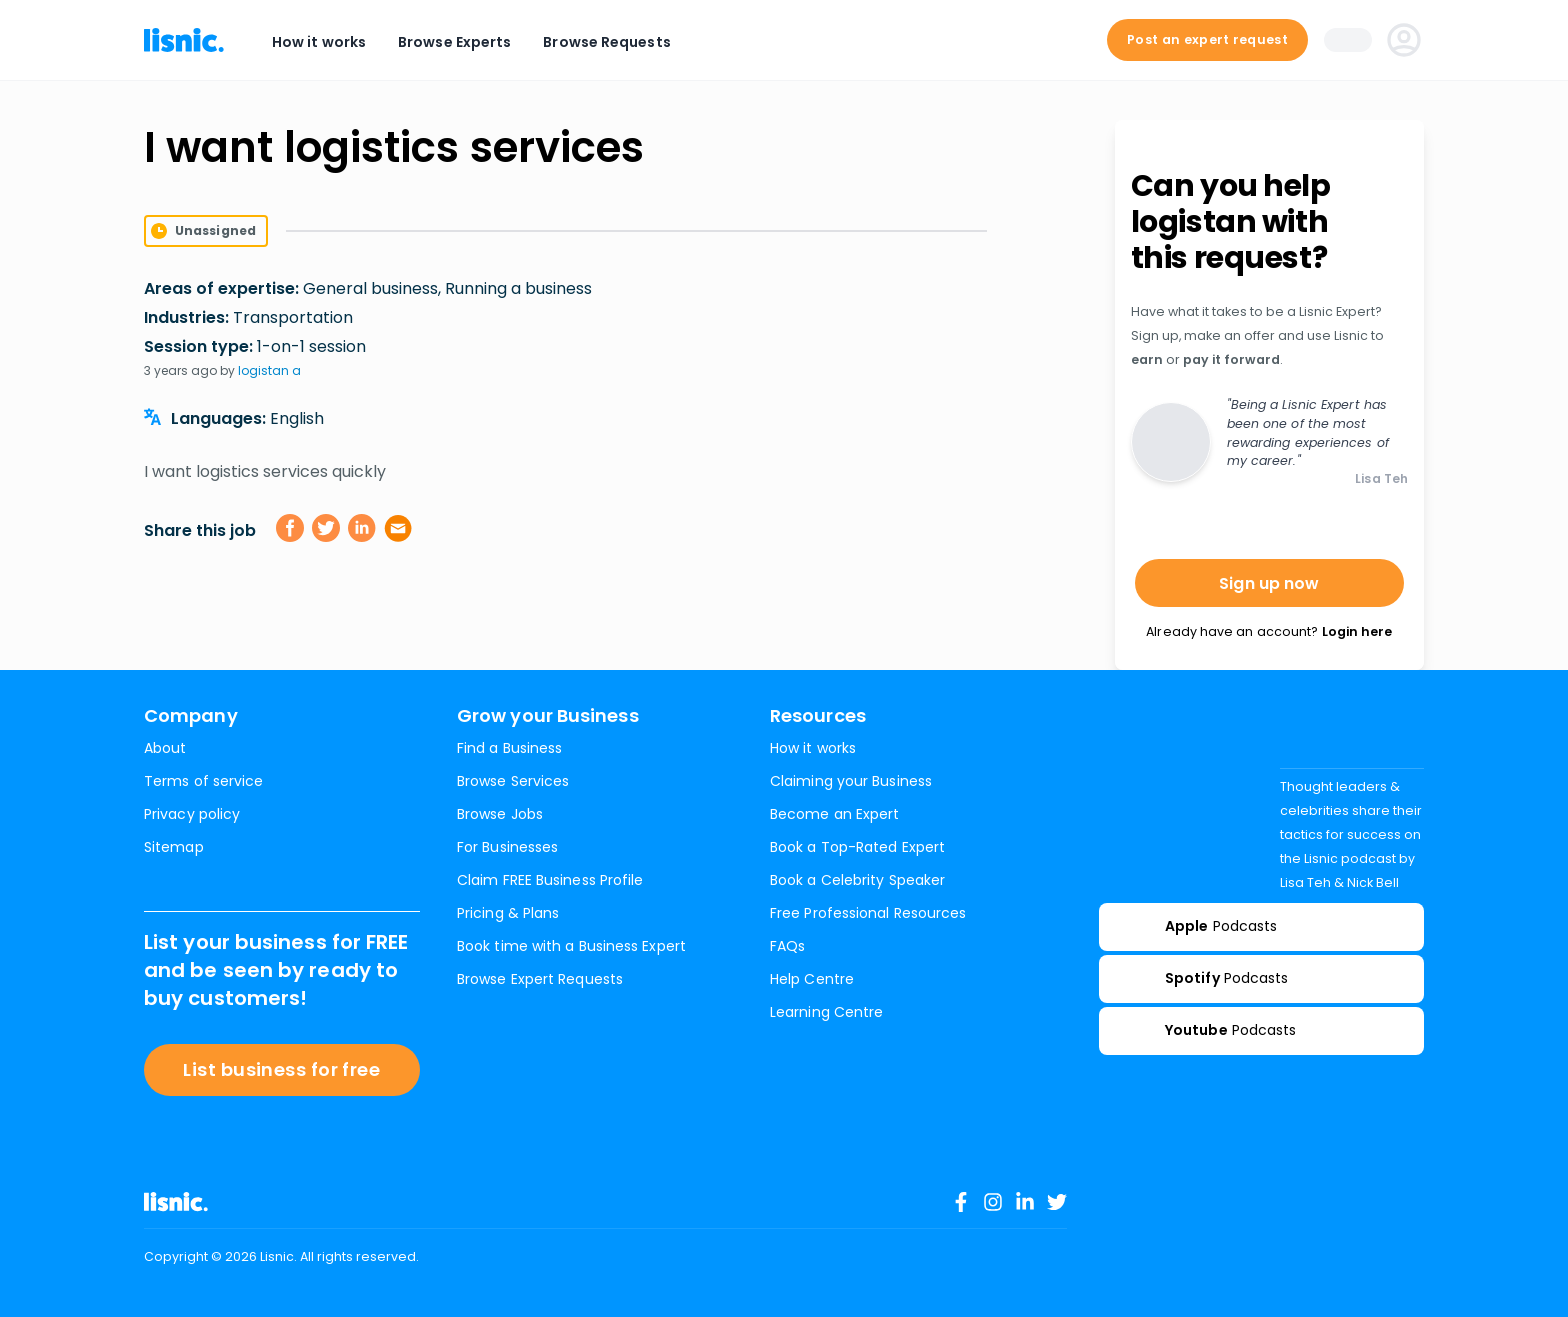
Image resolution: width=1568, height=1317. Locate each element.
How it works (319, 42)
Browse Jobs (500, 814)
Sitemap (174, 847)
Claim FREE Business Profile (550, 880)
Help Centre (812, 979)
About (165, 748)
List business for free (281, 1069)
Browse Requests (606, 42)
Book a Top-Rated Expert (857, 847)
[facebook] (290, 528)
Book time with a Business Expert (571, 946)
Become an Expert (834, 814)
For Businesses (507, 847)
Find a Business (509, 748)
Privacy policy (192, 814)
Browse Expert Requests (540, 979)
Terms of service (203, 781)
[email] (398, 528)
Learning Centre (826, 1012)
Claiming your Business (851, 781)
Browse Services (513, 781)
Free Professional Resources (868, 913)
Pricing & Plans (508, 913)
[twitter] (326, 528)
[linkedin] (362, 528)
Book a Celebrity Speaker (857, 880)
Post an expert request (1207, 39)
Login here (1357, 631)
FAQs (787, 946)
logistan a (269, 370)
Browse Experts (454, 42)
